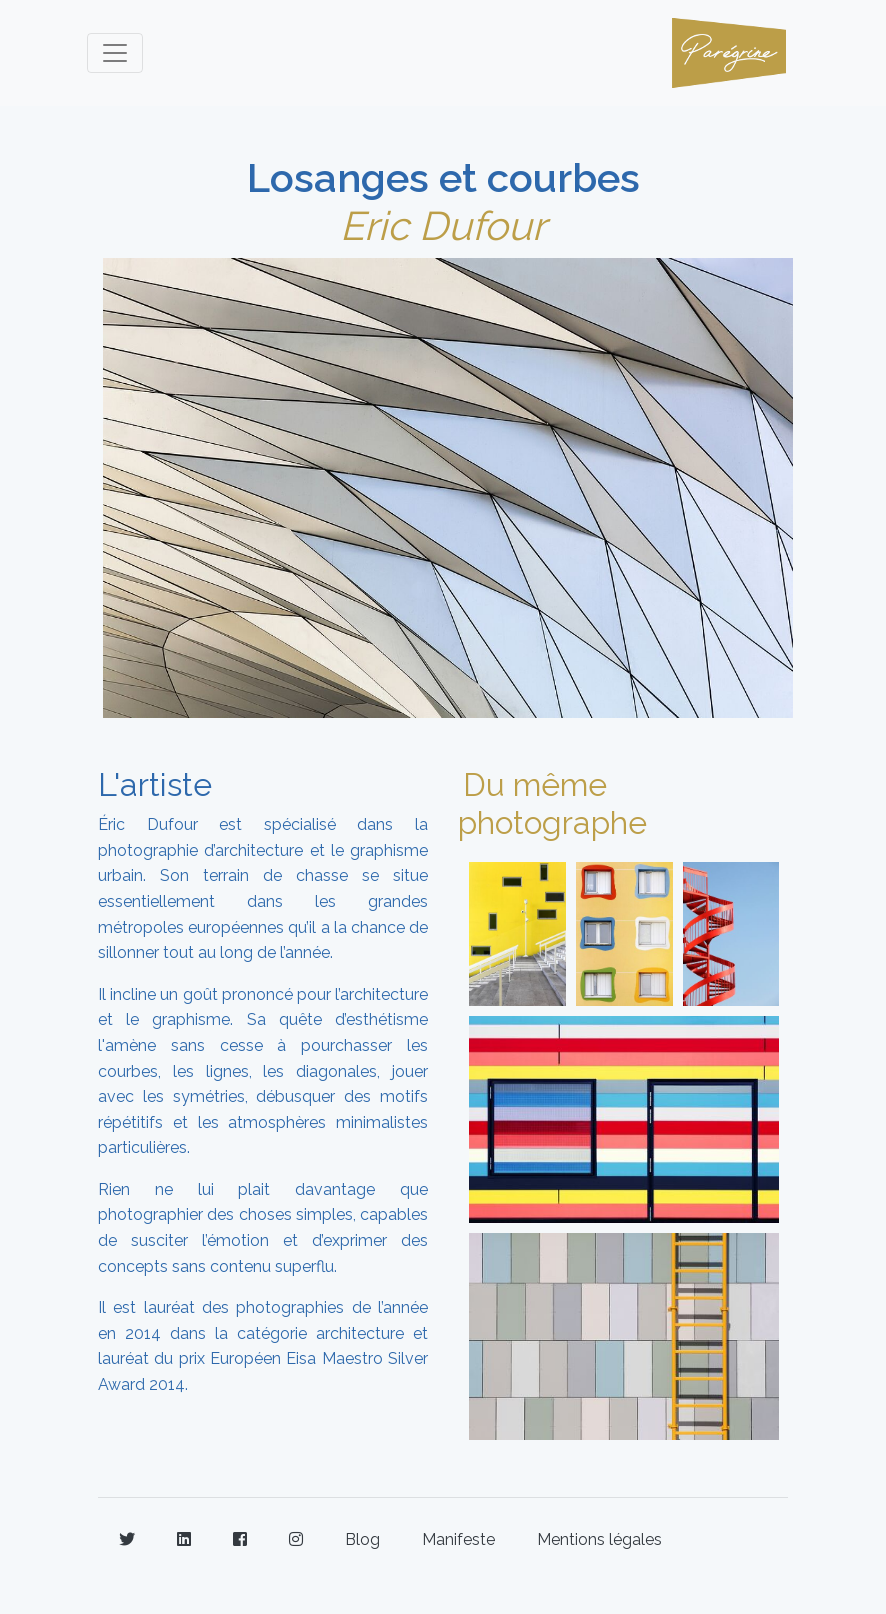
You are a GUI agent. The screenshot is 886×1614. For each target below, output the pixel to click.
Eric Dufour (443, 225)
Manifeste (458, 1539)
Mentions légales (599, 1539)
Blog (362, 1539)
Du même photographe (552, 803)
